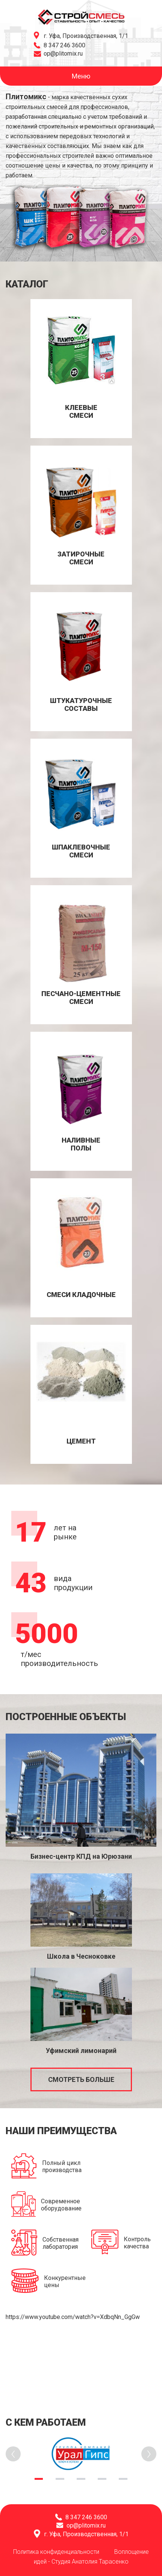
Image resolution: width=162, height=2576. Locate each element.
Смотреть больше (81, 2079)
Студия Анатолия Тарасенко (90, 2561)
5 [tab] (123, 2479)
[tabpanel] (80, 2453)
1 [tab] (39, 2479)
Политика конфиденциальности (56, 2551)
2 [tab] (60, 2479)
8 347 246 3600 (64, 45)
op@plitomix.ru (63, 53)
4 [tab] (102, 2479)
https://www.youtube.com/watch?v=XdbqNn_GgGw (73, 2317)
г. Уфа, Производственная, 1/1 (86, 35)
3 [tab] (81, 2479)
